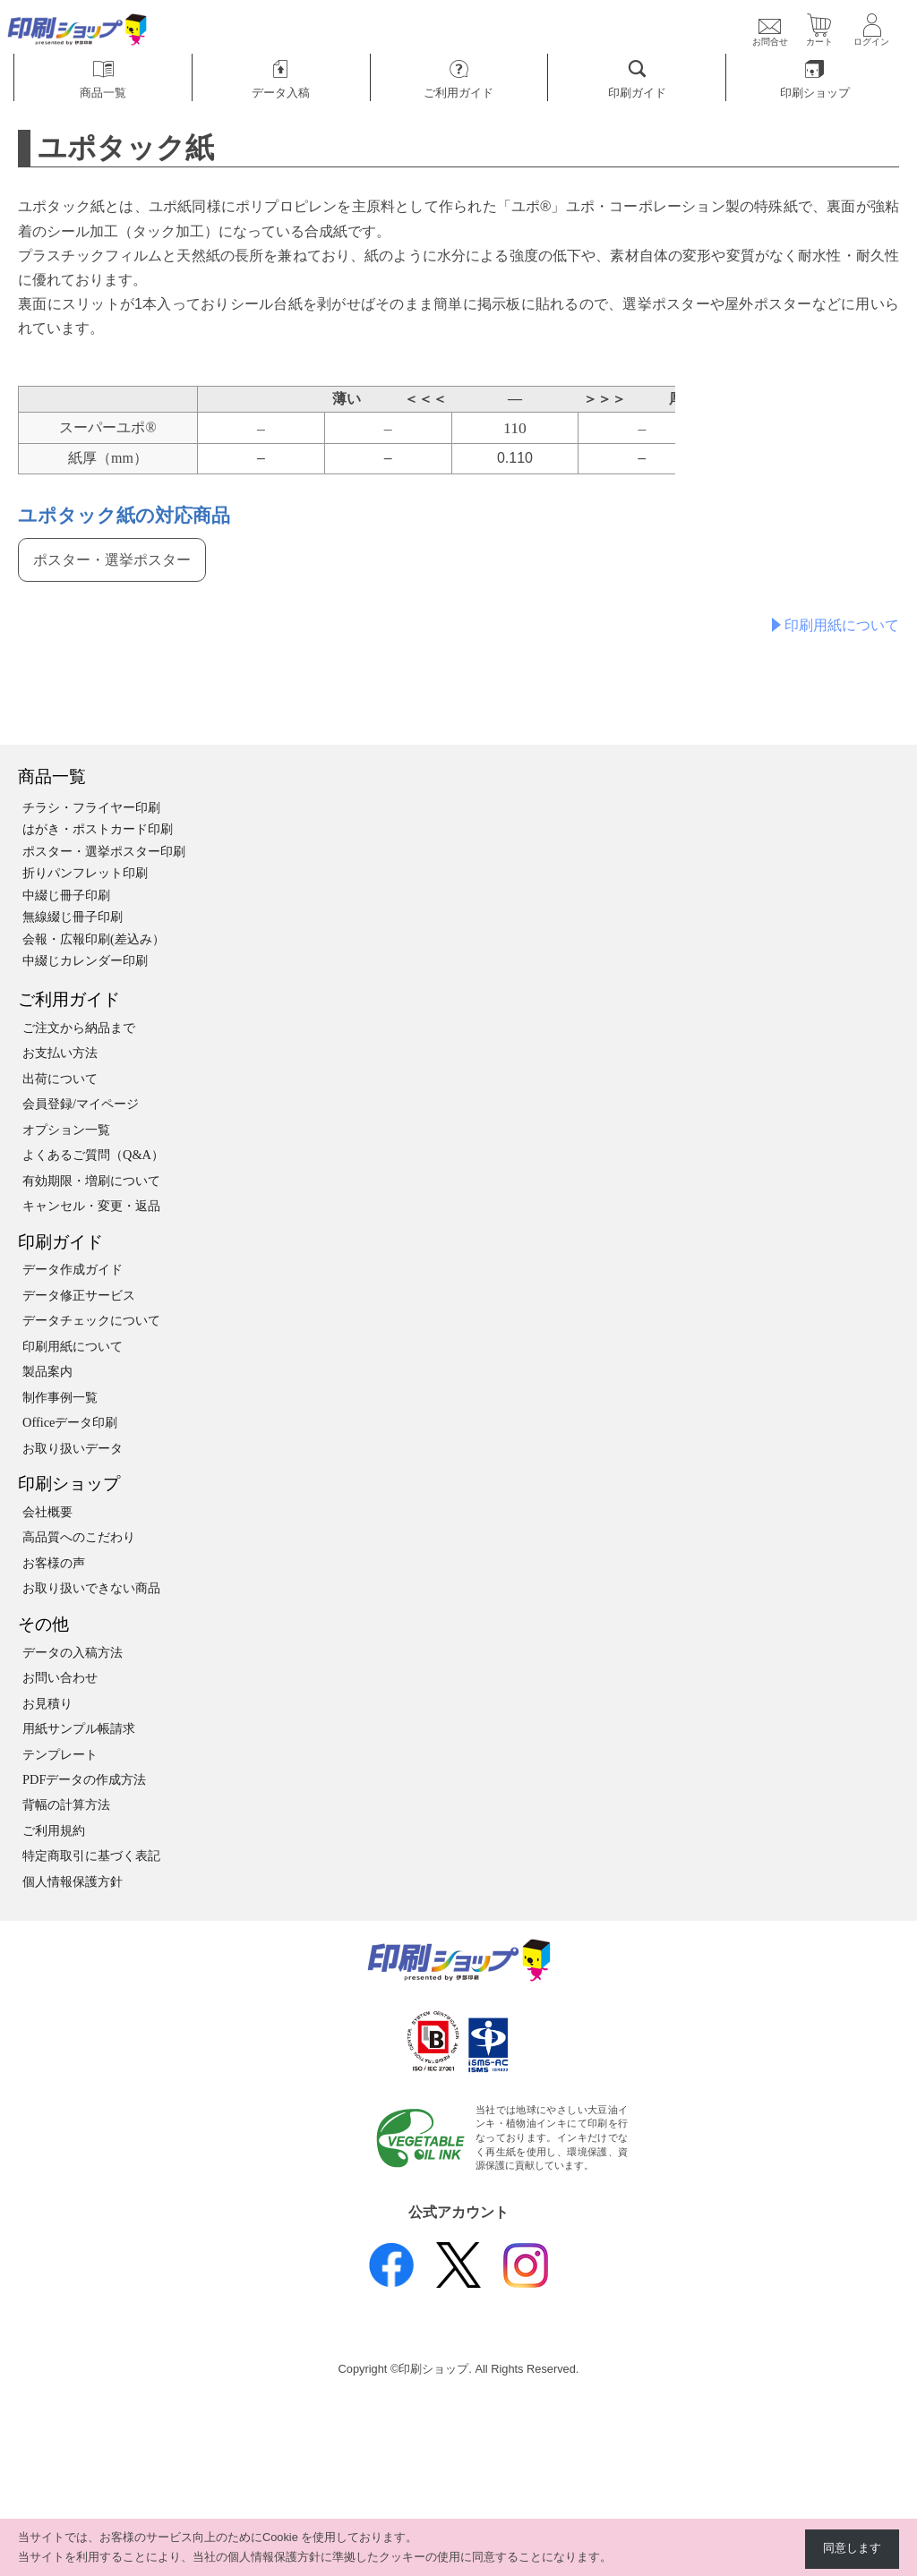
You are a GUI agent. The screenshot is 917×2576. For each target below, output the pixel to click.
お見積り (47, 1703)
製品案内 (47, 1371)
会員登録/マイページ (80, 1103)
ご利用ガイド (69, 999)
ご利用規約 (53, 1830)
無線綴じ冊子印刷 (72, 916)
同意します (852, 2548)
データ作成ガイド (72, 1269)
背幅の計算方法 (66, 1804)
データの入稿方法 (72, 1652)
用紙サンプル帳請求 (78, 1728)
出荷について (60, 1078)
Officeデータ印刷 (70, 1422)
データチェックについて (91, 1320)
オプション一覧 (66, 1129)
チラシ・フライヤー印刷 (91, 807)
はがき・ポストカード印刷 (97, 829)
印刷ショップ (69, 1483)
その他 (43, 1624)
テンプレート (60, 1754)
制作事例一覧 (60, 1397)
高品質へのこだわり (78, 1537)
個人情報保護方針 (72, 1881)
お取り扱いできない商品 (91, 1588)
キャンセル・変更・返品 (91, 1205)
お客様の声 (53, 1563)
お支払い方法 (60, 1052)
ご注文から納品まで (78, 1027)
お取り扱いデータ (72, 1448)
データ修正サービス (78, 1295)
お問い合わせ (60, 1677)
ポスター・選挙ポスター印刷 (103, 851)
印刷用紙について (841, 625)
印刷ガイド (60, 1242)
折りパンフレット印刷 (85, 873)
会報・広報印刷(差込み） (93, 939)
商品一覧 (52, 776)
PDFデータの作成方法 (84, 1779)
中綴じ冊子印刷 (66, 895)
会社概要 (47, 1512)
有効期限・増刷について (91, 1180)
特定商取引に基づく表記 (91, 1855)
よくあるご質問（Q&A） (93, 1154)
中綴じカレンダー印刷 (85, 960)
